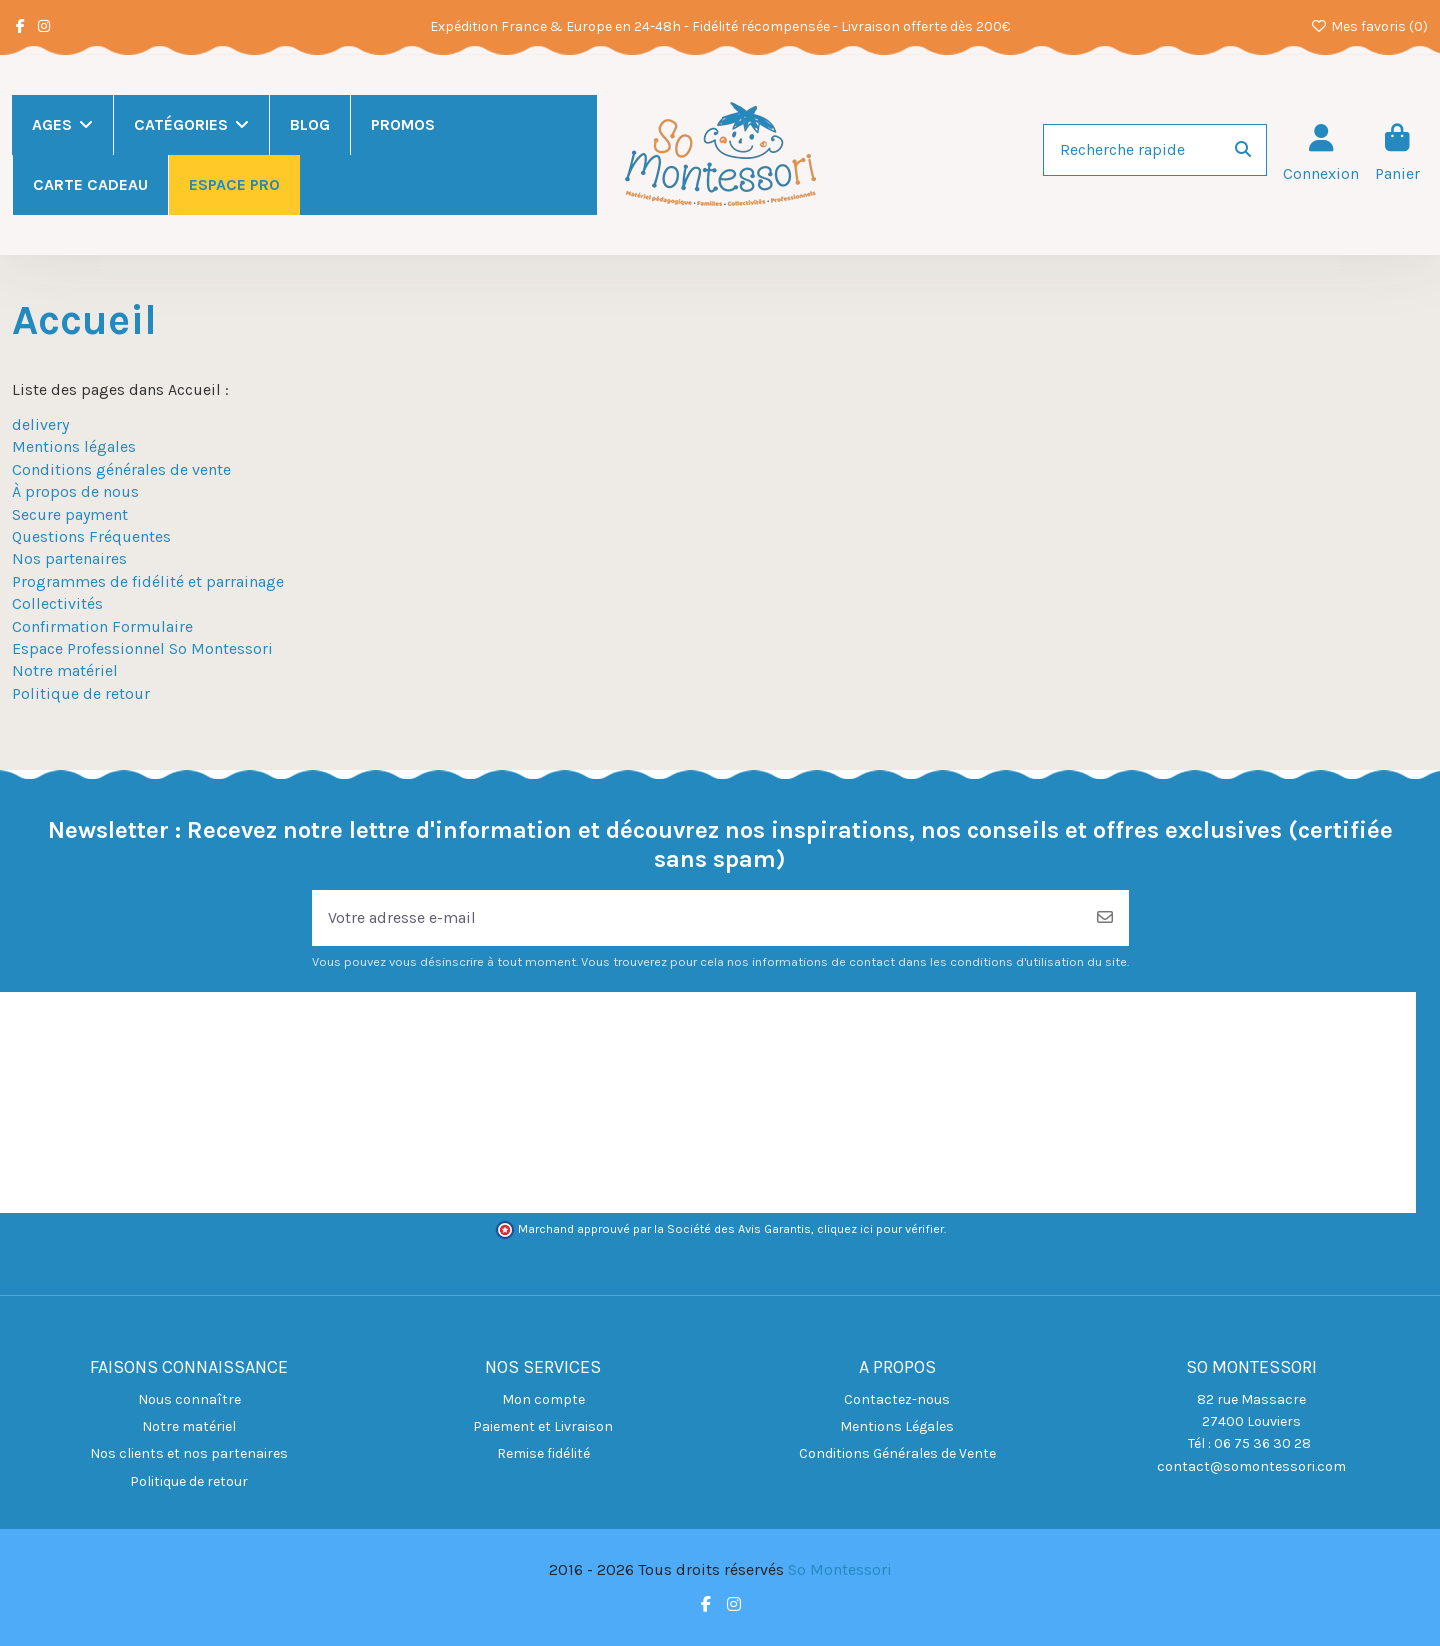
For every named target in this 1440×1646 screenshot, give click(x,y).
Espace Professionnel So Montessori (142, 648)
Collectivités (57, 603)
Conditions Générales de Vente (897, 1453)
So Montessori (840, 1569)
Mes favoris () (1370, 26)
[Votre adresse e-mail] (697, 918)
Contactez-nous (897, 1399)
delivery (40, 424)
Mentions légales (74, 446)
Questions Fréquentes (91, 536)
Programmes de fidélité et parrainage (148, 581)
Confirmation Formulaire (102, 626)
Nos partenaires (69, 558)
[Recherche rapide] (1243, 150)
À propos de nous (75, 491)
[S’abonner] (1105, 918)
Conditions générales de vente (121, 469)
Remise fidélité (543, 1453)
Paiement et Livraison (543, 1426)
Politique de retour (81, 693)
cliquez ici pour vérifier (880, 1229)
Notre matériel (65, 670)
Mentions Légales (897, 1426)
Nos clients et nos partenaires (189, 1453)
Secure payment (70, 514)
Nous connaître (189, 1399)
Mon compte (543, 1399)
